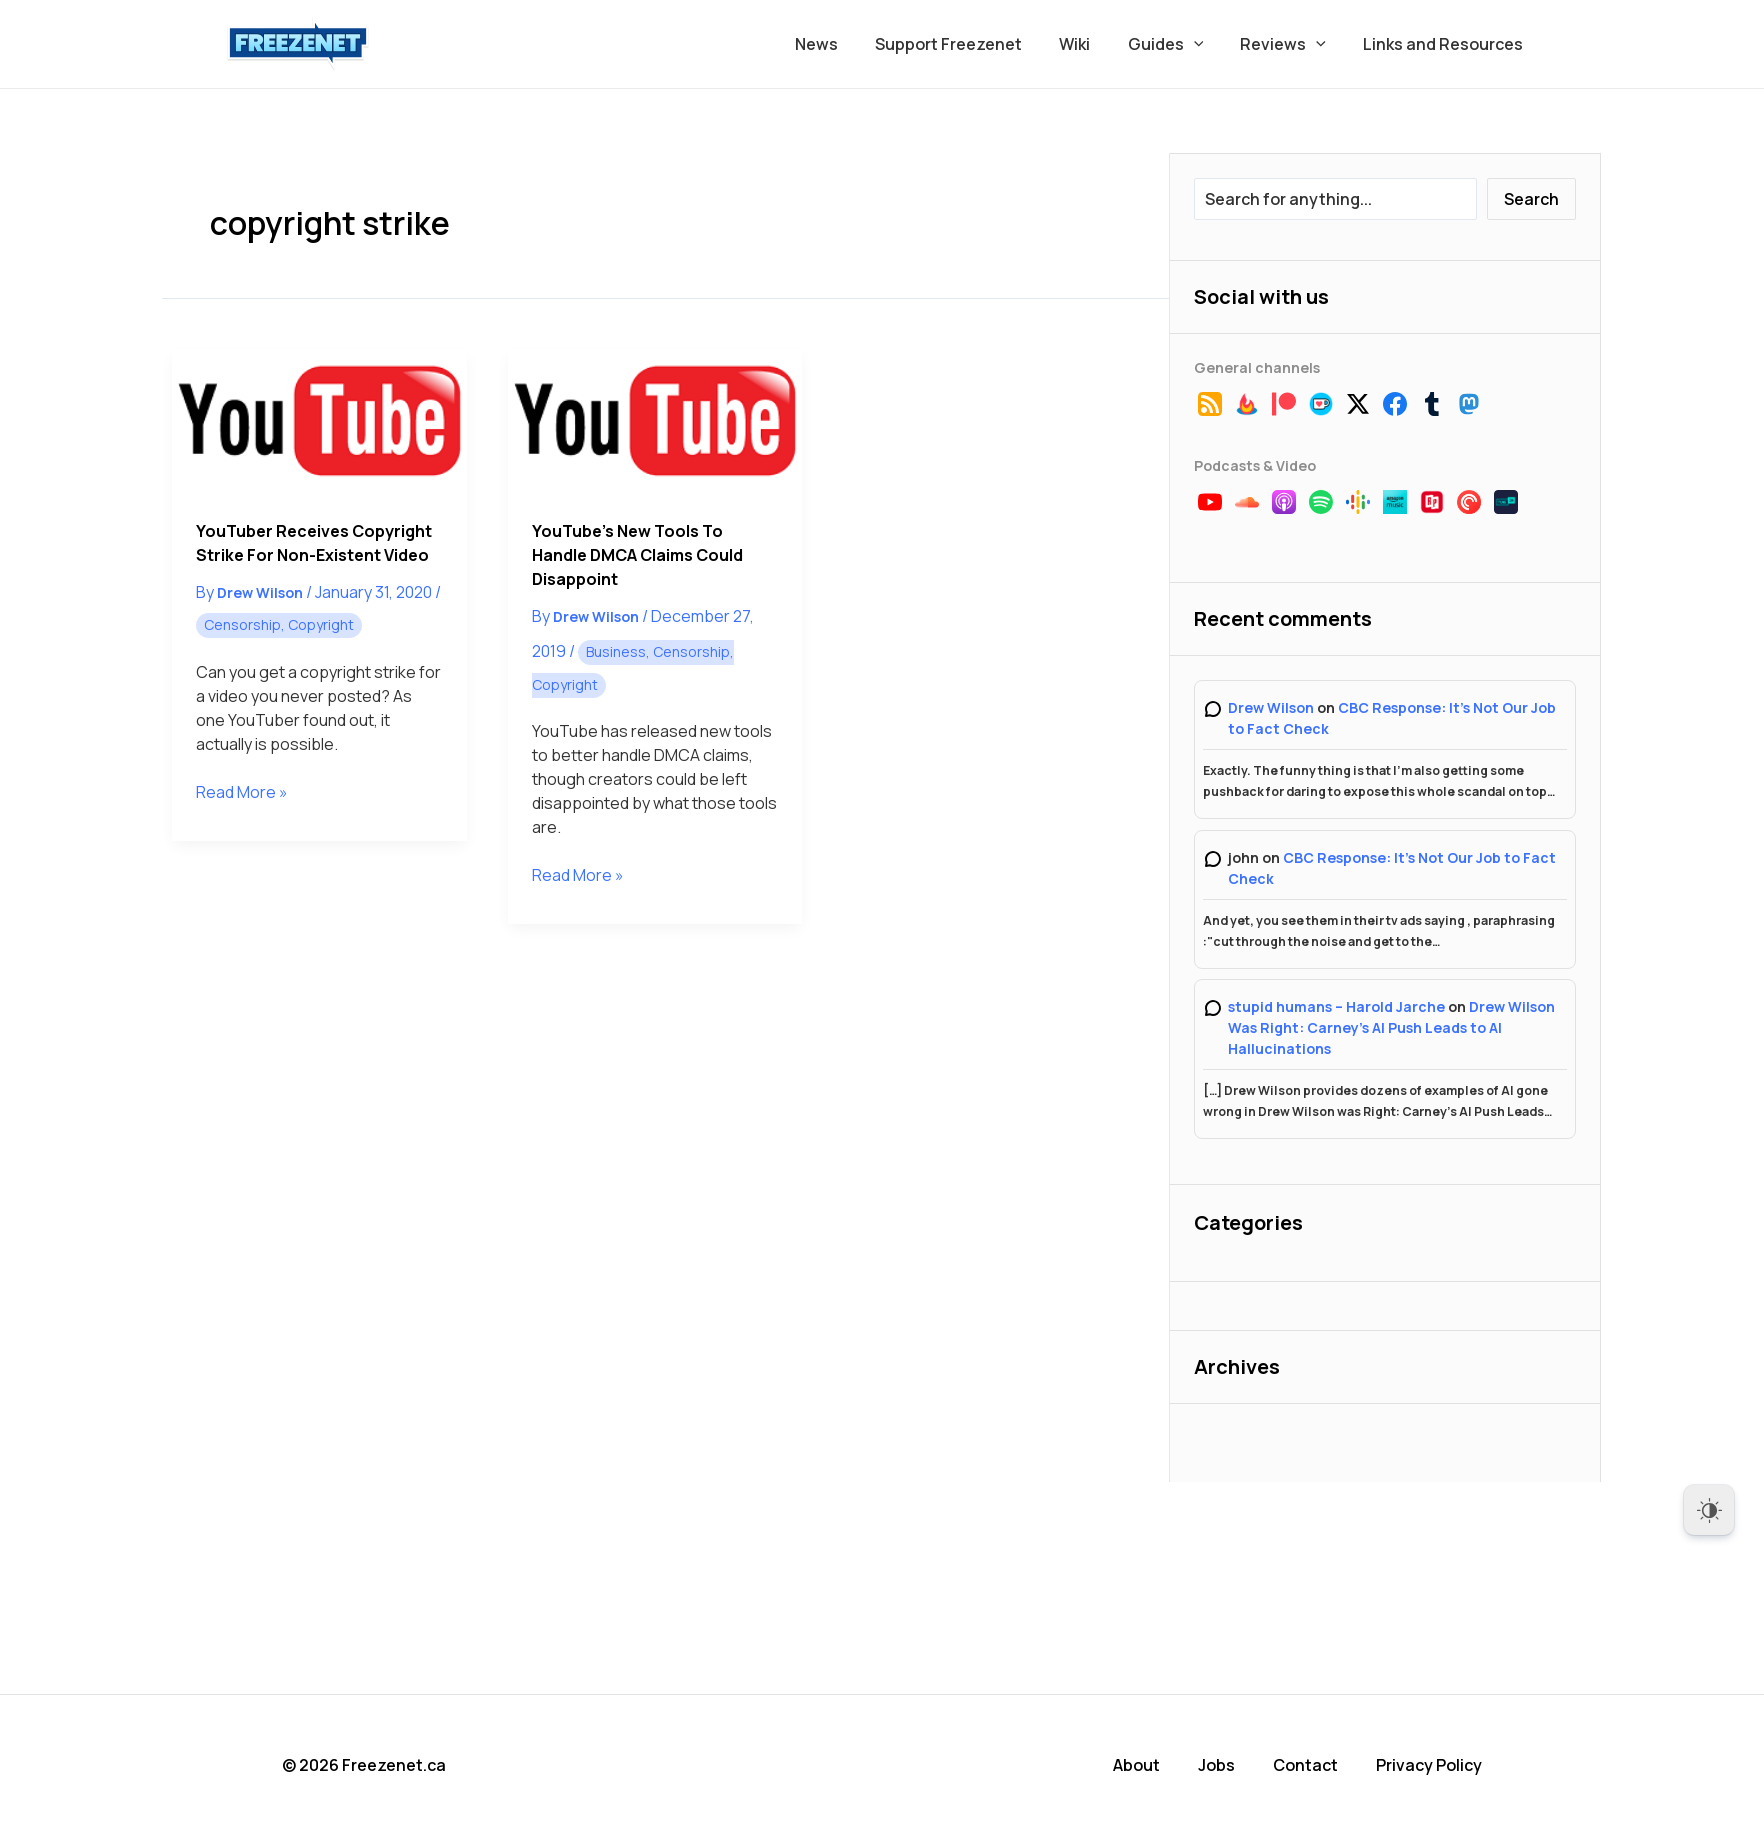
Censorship (242, 624)
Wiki (1093, 44)
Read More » (242, 792)
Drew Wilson (1271, 707)
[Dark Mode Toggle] (1709, 1510)
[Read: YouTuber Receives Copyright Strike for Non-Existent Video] (319, 422)
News (845, 44)
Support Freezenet (972, 44)
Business (616, 651)
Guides (1179, 44)
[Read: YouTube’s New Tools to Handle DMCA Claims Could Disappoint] (655, 422)
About (1136, 1765)
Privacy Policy (1429, 1765)
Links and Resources (1446, 44)
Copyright (321, 624)
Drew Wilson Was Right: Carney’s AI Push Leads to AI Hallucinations (1391, 1027)
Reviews (1291, 44)
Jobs (1216, 1765)
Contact (1305, 1765)
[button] (1207, 44)
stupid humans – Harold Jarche (1336, 1006)
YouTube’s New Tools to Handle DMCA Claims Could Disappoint (637, 555)
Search (1531, 199)
